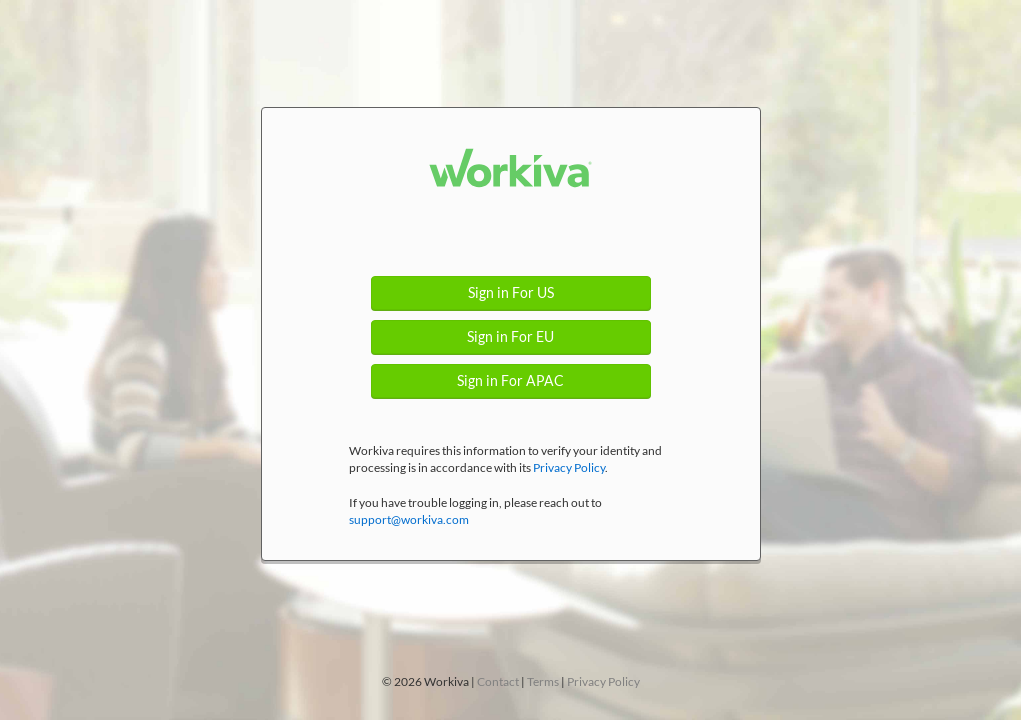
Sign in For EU (510, 337)
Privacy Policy (569, 467)
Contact (498, 681)
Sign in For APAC (510, 381)
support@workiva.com (409, 519)
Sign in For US (511, 293)
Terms (543, 681)
